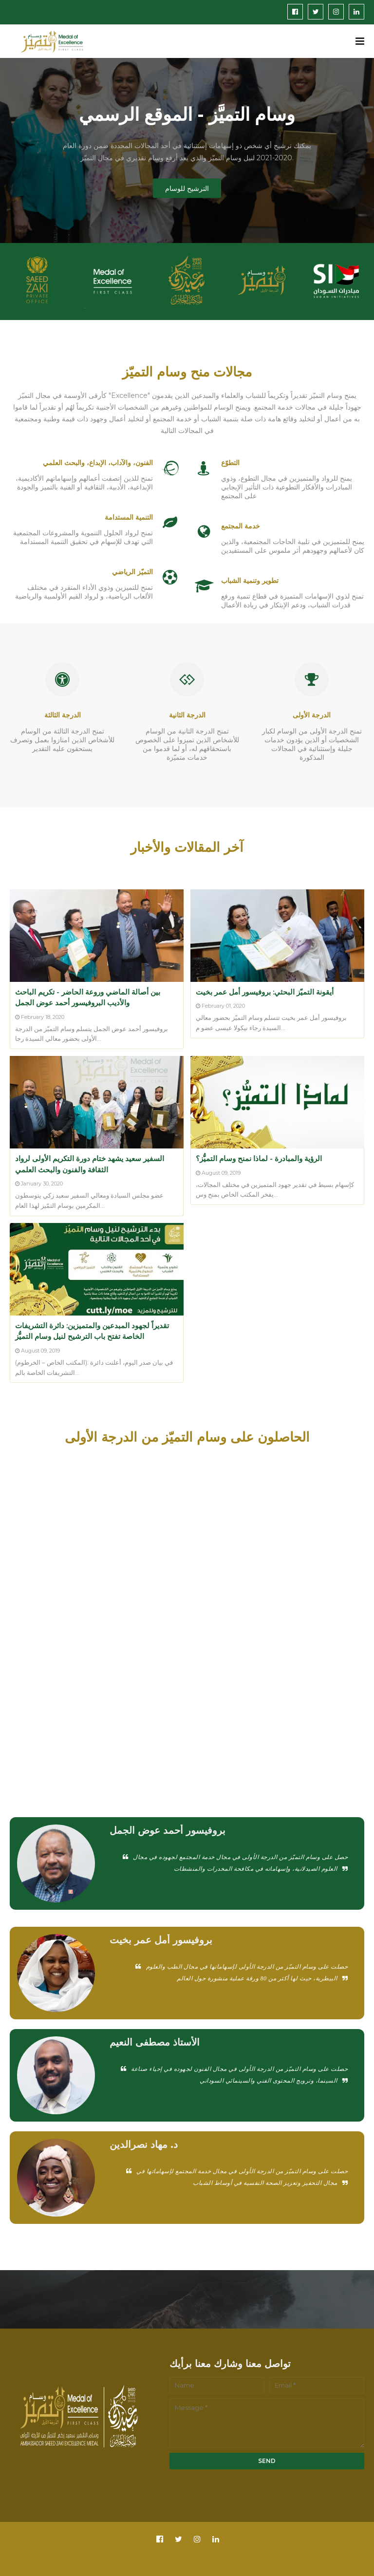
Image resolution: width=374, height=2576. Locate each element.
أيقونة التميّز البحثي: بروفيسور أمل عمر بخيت (265, 992)
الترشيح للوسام (187, 188)
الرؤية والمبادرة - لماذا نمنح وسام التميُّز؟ (259, 1158)
